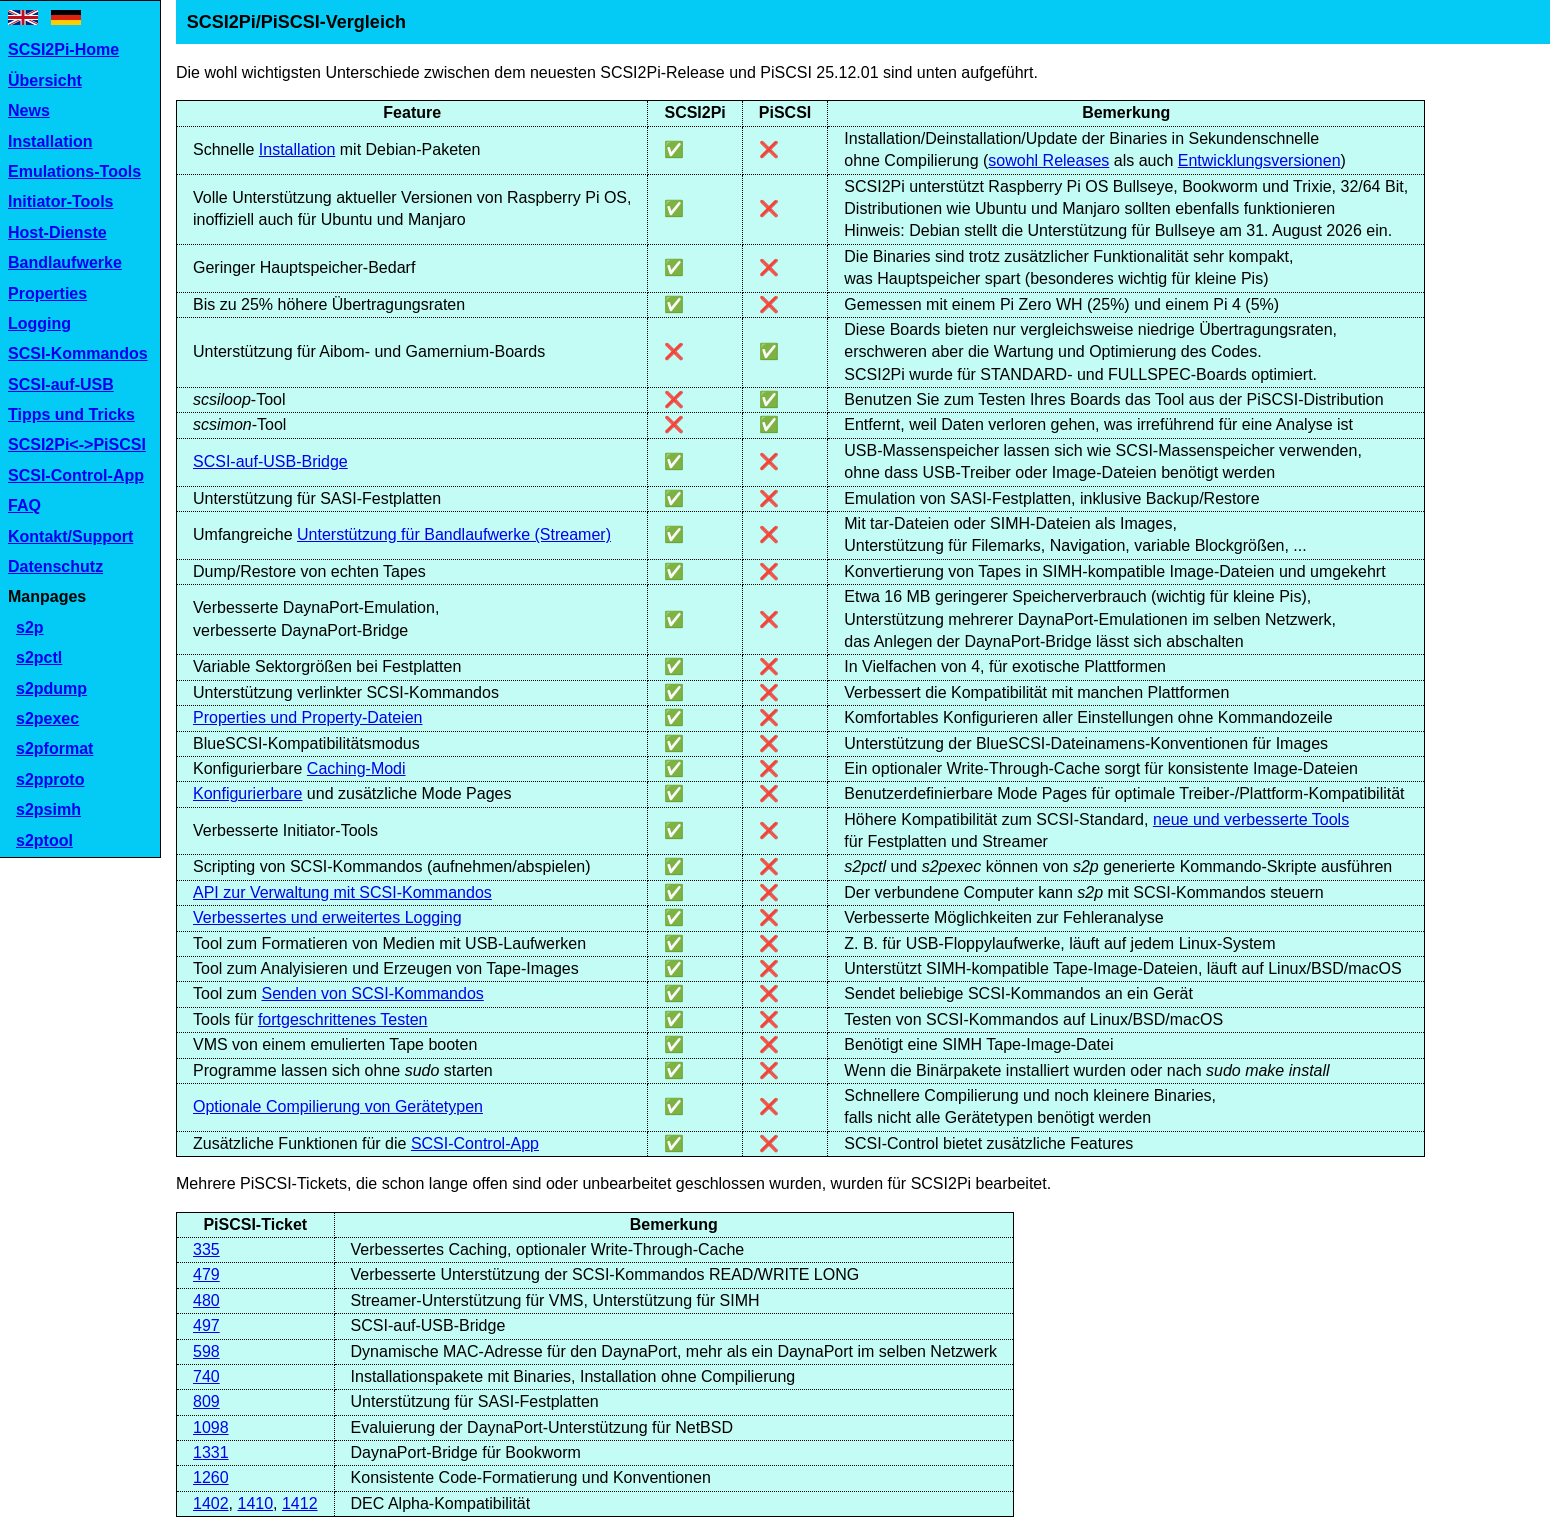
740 (206, 1376)
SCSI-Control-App (76, 475)
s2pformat (54, 748)
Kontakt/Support (70, 536)
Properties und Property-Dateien (307, 717)
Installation (50, 141)
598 (206, 1351)
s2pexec (47, 718)
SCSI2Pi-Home (63, 49)
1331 (211, 1452)
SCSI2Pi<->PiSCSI (77, 444)
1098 (211, 1427)
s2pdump (51, 688)
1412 (300, 1503)
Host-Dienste (57, 232)
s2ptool (44, 840)
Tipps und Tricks (71, 414)
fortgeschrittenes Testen (343, 1019)
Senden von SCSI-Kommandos (372, 993)
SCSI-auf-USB (61, 384)
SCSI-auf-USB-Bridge (270, 461)
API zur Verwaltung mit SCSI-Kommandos (342, 892)
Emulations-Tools (74, 171)
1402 (211, 1503)
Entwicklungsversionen (1259, 160)
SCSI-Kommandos (78, 353)
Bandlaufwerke (65, 262)
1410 (255, 1503)
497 (206, 1325)
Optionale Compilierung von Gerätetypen (338, 1106)
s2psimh (48, 809)
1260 (211, 1477)
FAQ (24, 505)
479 (206, 1274)
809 (206, 1401)
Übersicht (45, 80)
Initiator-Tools (60, 201)
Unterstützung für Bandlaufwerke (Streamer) (454, 534)
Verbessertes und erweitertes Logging (327, 917)
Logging (39, 323)
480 (206, 1300)
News (29, 110)
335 (206, 1249)
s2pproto (50, 779)
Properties (47, 293)
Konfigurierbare (247, 793)
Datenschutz (55, 566)
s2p (30, 627)
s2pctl (39, 657)
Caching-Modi (356, 768)
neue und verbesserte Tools (1251, 819)
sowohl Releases (1048, 160)
